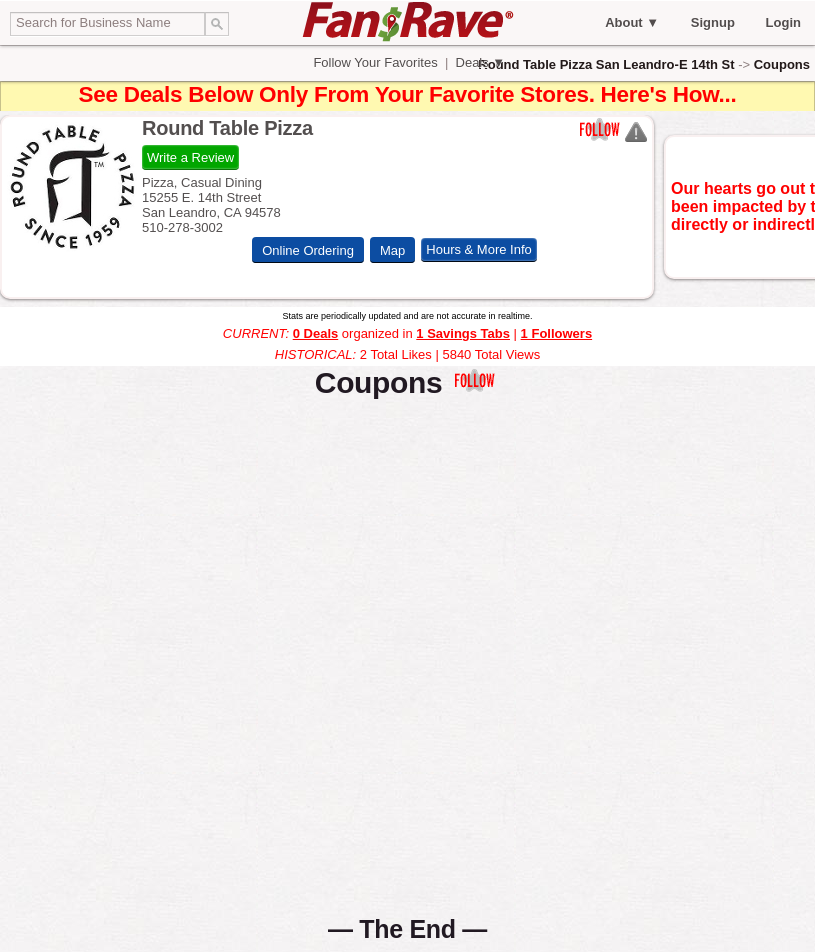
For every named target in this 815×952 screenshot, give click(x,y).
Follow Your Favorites (376, 62)
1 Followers (557, 333)
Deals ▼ (478, 62)
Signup (713, 22)
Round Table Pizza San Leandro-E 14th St (606, 64)
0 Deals (316, 333)
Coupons (782, 64)
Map (392, 249)
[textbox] (107, 24)
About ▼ (632, 22)
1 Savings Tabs (463, 333)
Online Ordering (308, 249)
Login (783, 22)
